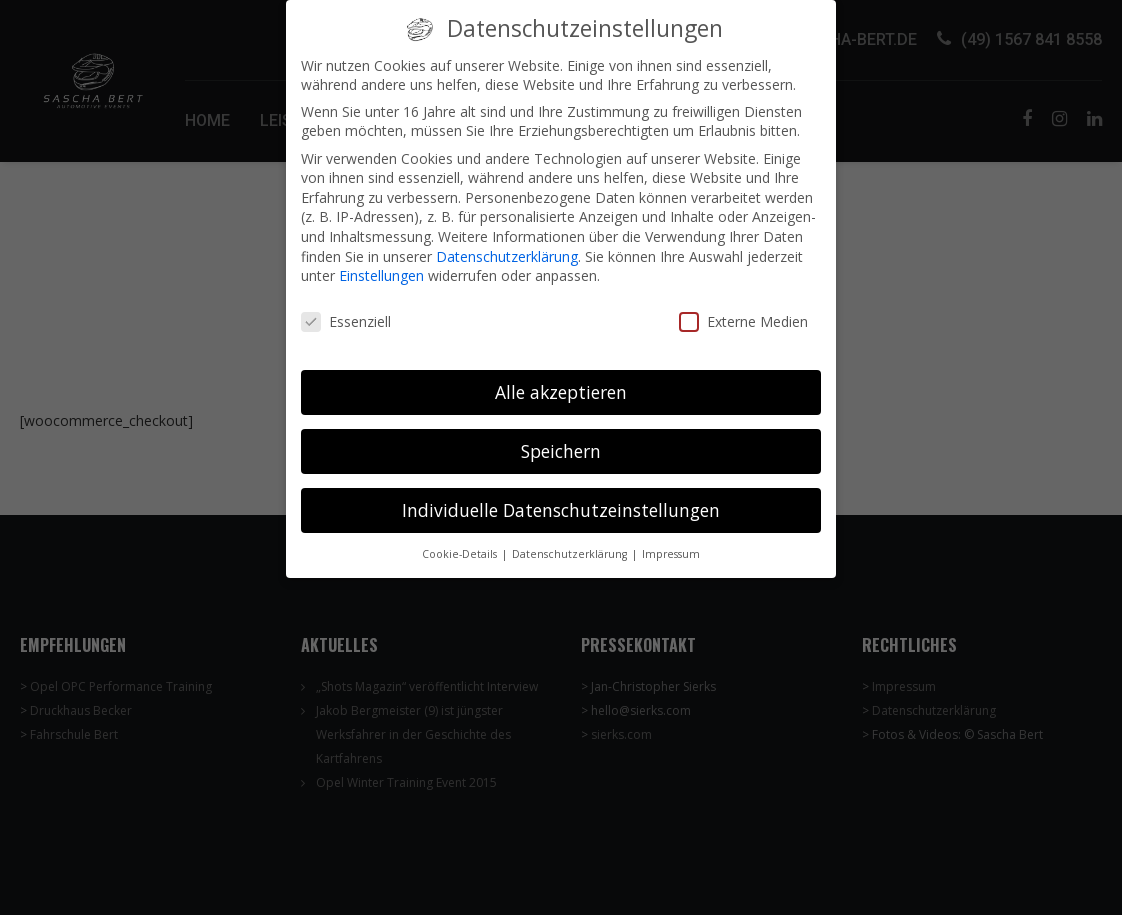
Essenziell (346, 309)
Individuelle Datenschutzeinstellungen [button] (561, 498)
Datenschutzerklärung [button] (571, 542)
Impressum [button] (671, 542)
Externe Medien (743, 309)
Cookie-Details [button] (461, 542)
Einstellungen (381, 264)
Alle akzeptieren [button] (561, 380)
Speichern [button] (561, 439)
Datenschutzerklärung (507, 244)
